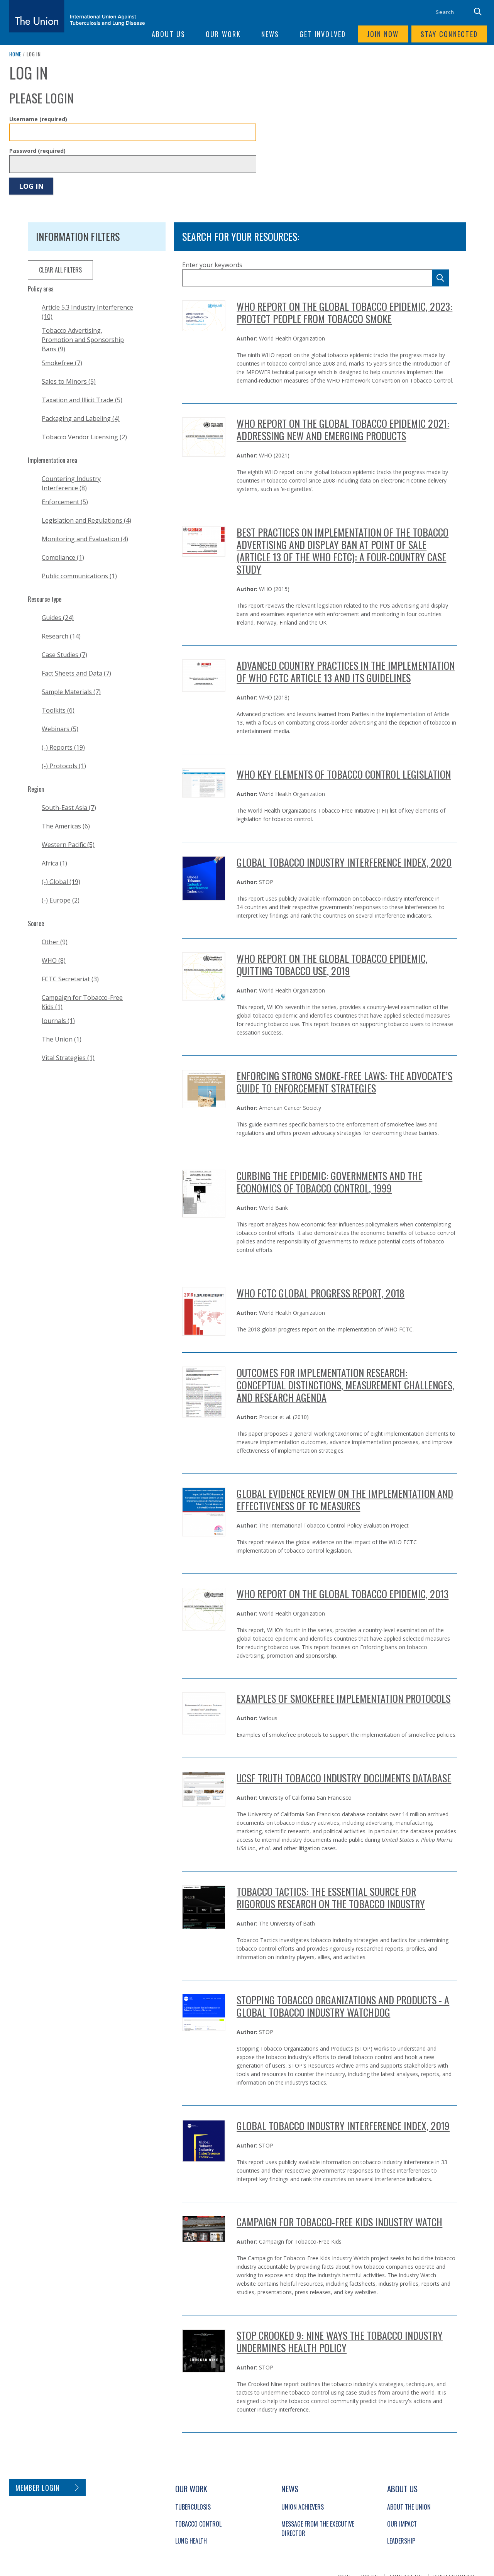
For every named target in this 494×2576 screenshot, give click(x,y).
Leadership (401, 2541)
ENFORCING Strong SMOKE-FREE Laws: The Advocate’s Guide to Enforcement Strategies (344, 1082)
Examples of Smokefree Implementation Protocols (343, 1698)
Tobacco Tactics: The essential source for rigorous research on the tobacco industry (331, 1897)
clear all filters (60, 269)
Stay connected (449, 34)
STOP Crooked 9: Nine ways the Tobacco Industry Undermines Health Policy (340, 2341)
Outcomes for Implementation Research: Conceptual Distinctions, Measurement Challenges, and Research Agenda (345, 1385)
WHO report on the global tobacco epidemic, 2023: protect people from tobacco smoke (344, 312)
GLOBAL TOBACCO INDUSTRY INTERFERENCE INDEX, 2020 (344, 862)
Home (15, 54)
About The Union (409, 2507)
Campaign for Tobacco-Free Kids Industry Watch (339, 2221)
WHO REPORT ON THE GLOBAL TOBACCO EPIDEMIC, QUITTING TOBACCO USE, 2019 (332, 964)
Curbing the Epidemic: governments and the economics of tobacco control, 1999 (329, 1182)
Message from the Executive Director (317, 2528)
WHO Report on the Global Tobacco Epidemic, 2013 (342, 1593)
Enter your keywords (212, 265)
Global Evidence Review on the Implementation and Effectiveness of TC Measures (345, 1499)
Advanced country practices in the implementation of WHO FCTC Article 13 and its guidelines (346, 671)
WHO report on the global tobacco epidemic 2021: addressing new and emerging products (343, 429)
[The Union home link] (77, 16)
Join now (383, 34)
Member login (37, 2488)
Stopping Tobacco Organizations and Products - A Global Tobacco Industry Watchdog (343, 2006)
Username (38, 119)
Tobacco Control (198, 2524)
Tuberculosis (193, 2507)
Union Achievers (302, 2507)
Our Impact (402, 2524)
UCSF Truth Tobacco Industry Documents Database (344, 1777)
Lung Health (191, 2541)
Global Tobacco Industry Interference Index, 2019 (343, 2125)
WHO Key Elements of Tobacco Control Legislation (344, 774)
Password (37, 150)
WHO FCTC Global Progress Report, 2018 (320, 1293)
